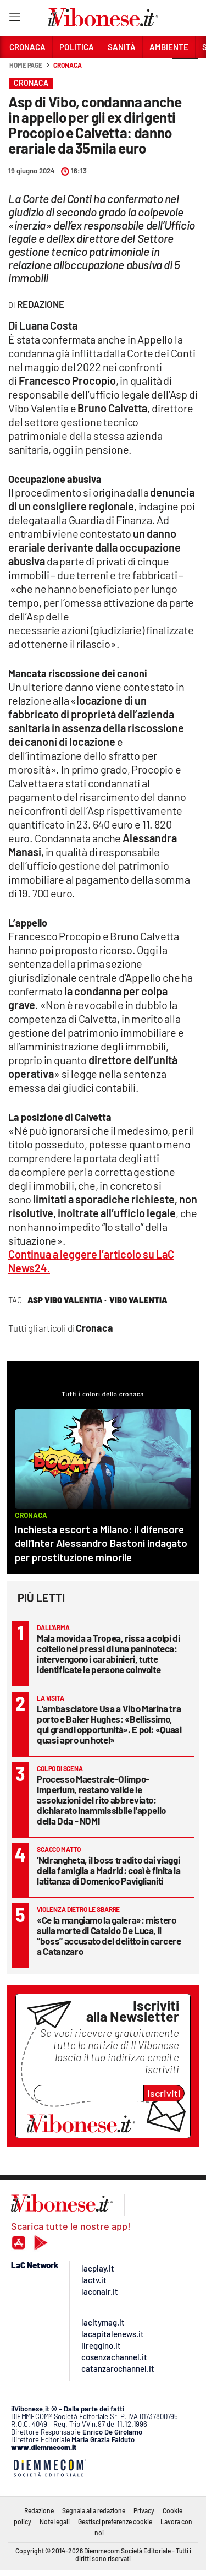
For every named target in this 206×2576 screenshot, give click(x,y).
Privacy (143, 2510)
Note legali (55, 2521)
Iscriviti (164, 2093)
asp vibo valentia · (67, 1300)
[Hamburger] (14, 19)
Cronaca (67, 65)
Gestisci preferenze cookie (115, 2521)
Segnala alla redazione (93, 2510)
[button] (185, 71)
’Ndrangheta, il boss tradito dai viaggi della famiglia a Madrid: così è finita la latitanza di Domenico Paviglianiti (109, 1870)
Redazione (39, 2510)
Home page (25, 65)
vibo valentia (138, 1300)
